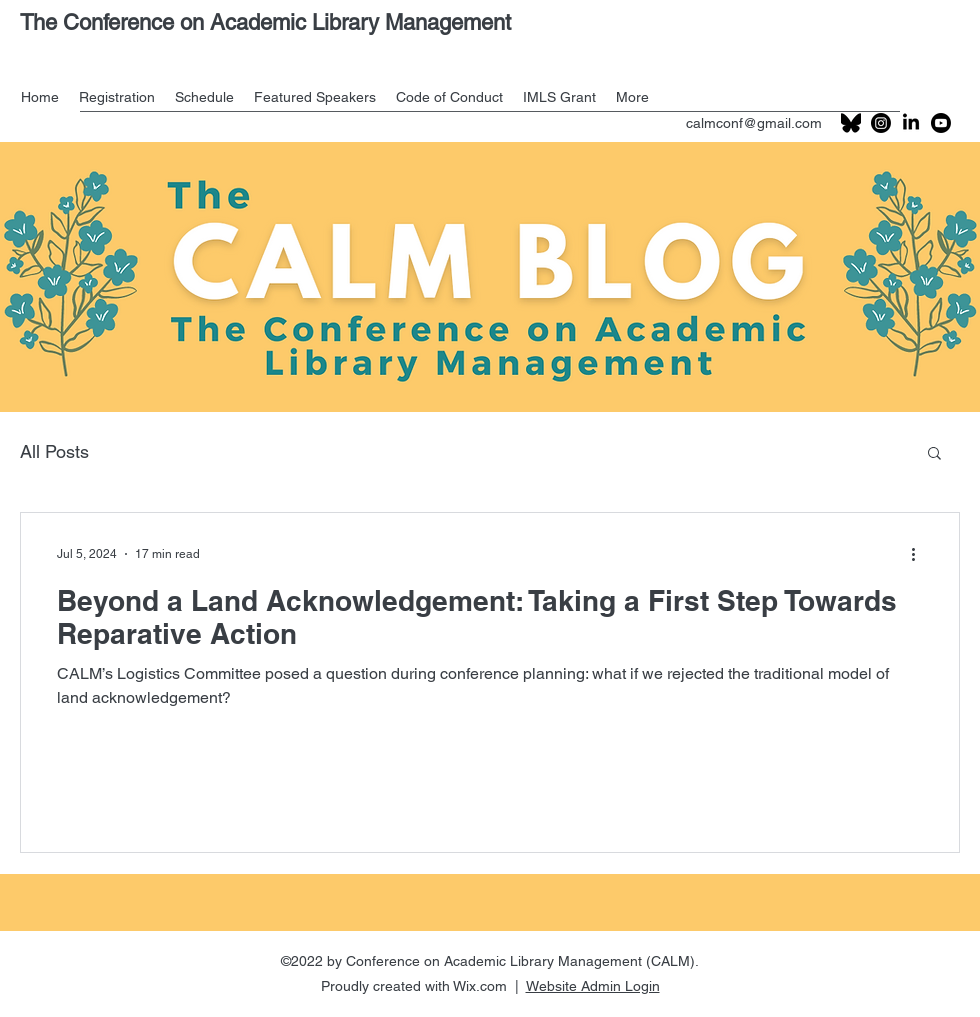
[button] (934, 454)
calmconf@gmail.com (754, 123)
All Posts (54, 451)
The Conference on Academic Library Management (265, 22)
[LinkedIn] (911, 123)
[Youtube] (941, 123)
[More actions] (920, 554)
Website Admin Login (593, 986)
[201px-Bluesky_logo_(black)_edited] (851, 123)
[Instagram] (881, 123)
